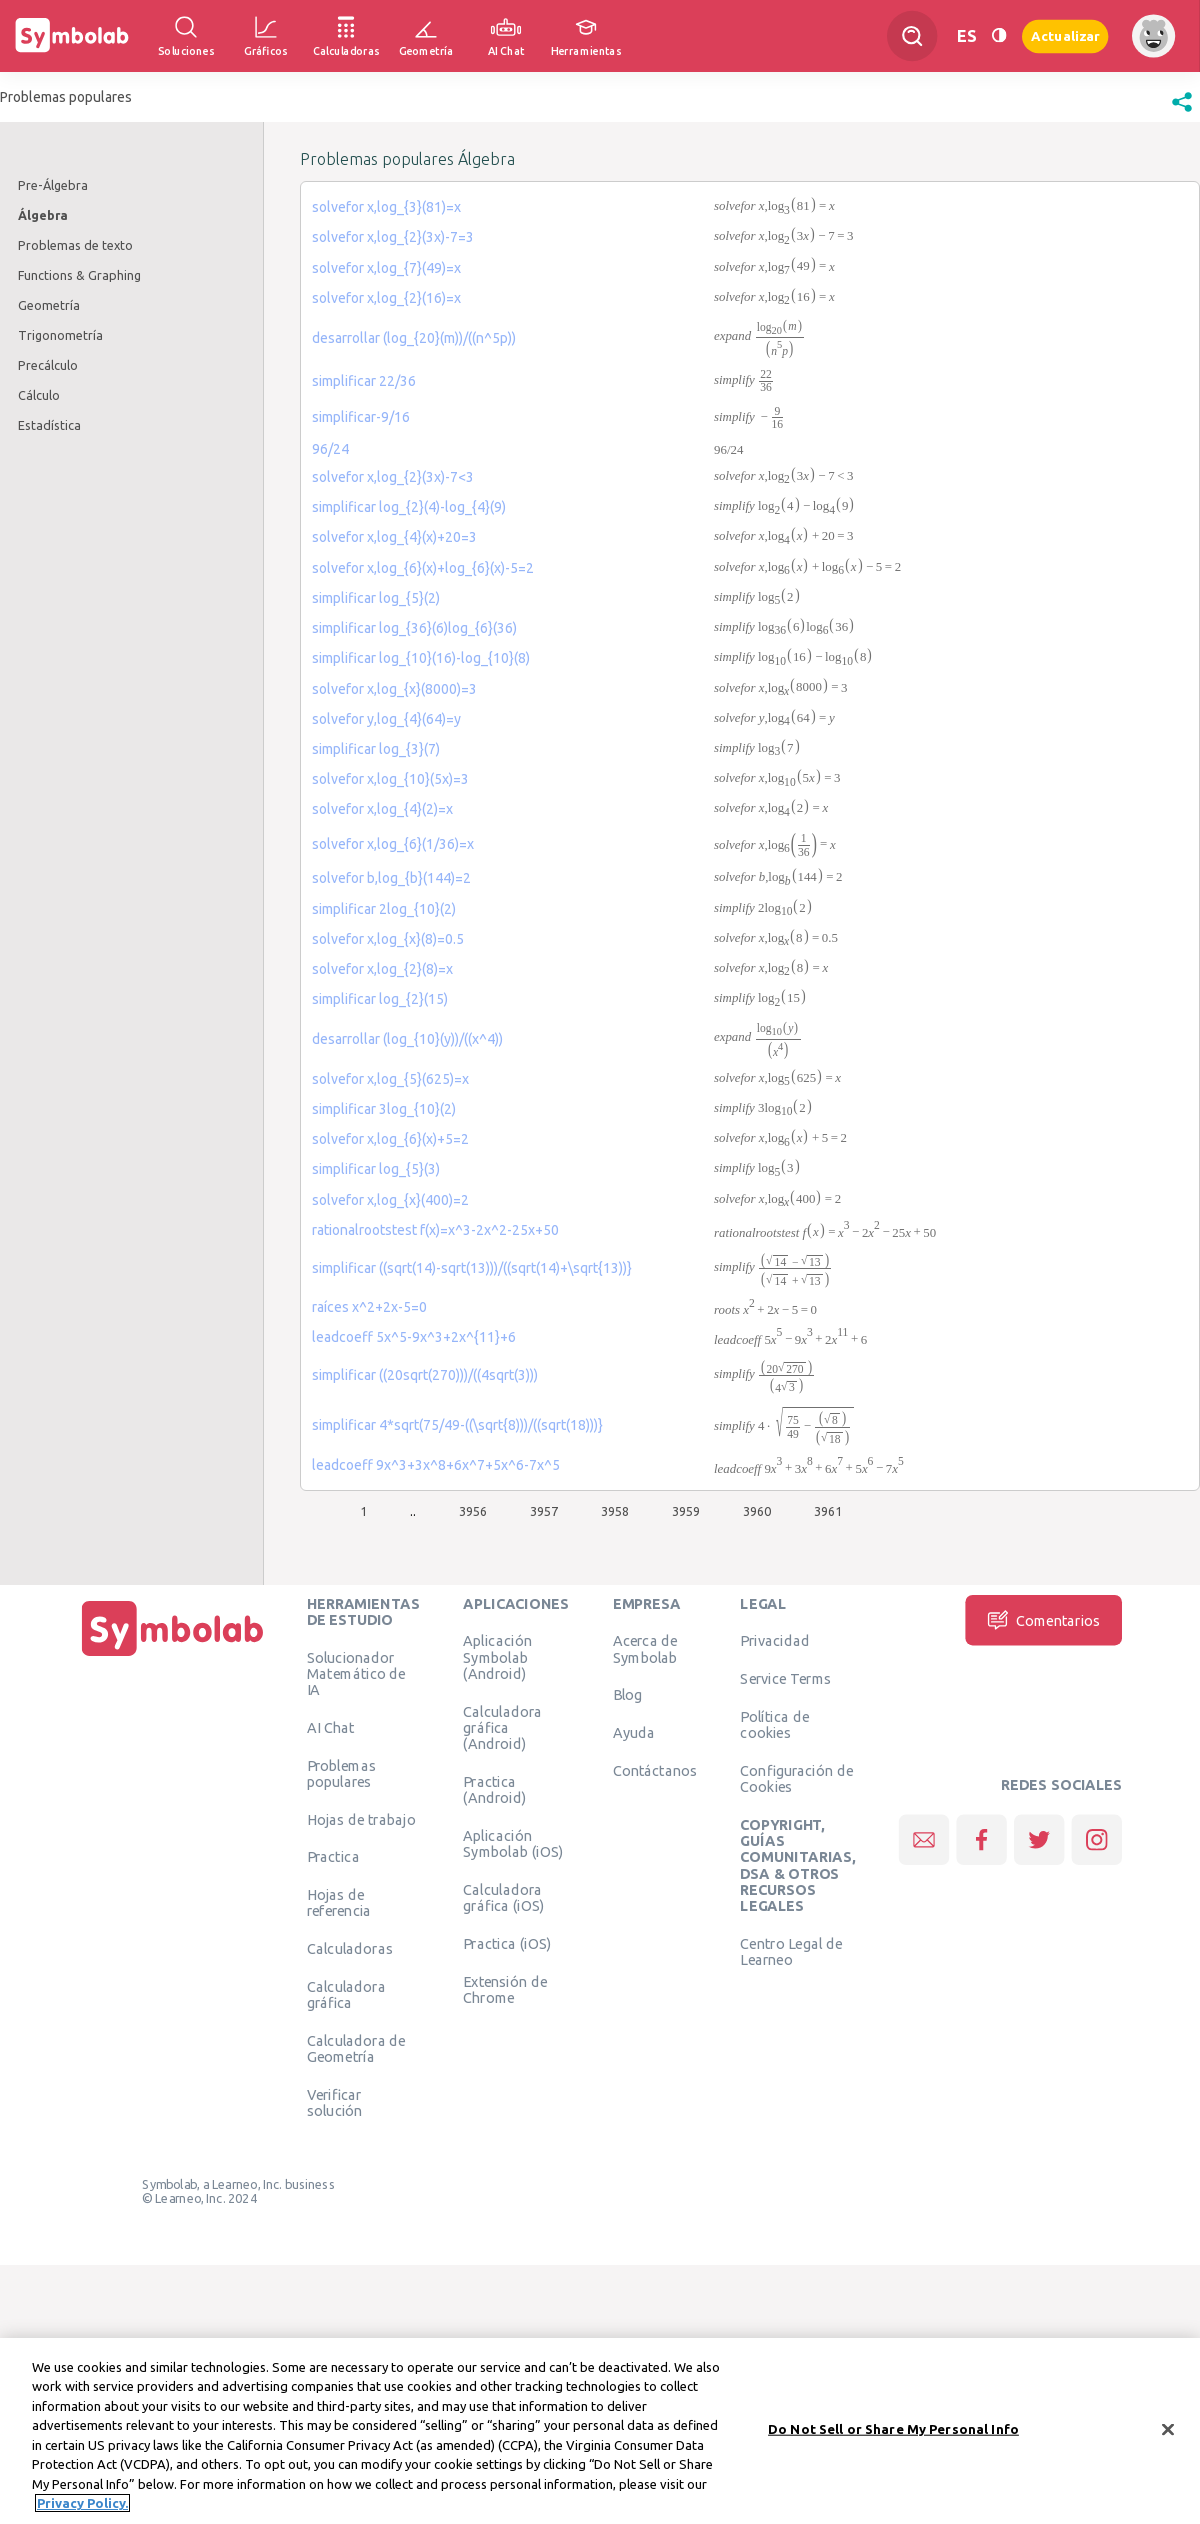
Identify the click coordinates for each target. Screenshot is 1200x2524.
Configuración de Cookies (796, 1779)
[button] (1182, 112)
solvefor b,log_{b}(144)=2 (391, 878)
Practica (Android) (494, 1789)
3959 (686, 1511)
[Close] (1168, 2432)
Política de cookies (774, 1725)
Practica (333, 1857)
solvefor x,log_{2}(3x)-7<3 (393, 477)
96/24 (330, 449)
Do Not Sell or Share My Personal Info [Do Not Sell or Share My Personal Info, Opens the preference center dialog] (893, 2431)
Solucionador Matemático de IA (356, 1673)
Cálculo (39, 395)
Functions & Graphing (79, 275)
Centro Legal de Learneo (791, 1951)
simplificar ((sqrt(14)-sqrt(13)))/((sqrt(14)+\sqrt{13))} (472, 1268)
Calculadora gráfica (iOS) (503, 1897)
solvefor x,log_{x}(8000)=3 (394, 689)
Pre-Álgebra (53, 185)
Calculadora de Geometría (356, 2049)
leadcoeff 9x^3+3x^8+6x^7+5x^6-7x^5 (436, 1465)
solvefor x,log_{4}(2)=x (382, 809)
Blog (628, 1695)
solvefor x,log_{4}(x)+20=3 (394, 537)
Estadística (49, 425)
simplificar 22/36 (364, 381)
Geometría (49, 305)
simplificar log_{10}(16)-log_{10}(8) (421, 658)
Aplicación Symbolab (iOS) (513, 1843)
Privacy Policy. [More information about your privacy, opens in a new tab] (82, 2506)
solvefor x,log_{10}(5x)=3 (390, 779)
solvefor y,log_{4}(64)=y (386, 719)
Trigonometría (60, 335)
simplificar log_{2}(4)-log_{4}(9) (409, 507)
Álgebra (43, 215)
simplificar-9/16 (361, 417)
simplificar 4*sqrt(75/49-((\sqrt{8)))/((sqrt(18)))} (457, 1425)
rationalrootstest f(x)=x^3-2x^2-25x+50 (435, 1230)
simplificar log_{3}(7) (376, 749)
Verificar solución (335, 2103)
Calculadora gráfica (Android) (502, 1727)
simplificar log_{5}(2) (376, 598)
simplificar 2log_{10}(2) (384, 909)
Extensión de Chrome (505, 1989)
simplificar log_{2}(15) (380, 999)
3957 (544, 1511)
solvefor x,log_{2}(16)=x (386, 298)
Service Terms (785, 1679)
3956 (473, 1511)
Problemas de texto (75, 245)
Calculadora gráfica (346, 1995)
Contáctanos (655, 1771)
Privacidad (774, 1641)
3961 (828, 1511)
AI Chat (331, 1727)
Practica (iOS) (507, 1943)
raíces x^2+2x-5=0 (369, 1307)
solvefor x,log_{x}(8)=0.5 (388, 939)
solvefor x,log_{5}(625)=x (390, 1079)
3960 (757, 1511)
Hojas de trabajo (361, 1819)
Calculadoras (350, 1949)
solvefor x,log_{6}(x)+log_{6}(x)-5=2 (423, 568)
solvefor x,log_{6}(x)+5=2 (390, 1139)
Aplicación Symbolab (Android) (497, 1657)
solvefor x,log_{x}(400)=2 (390, 1200)
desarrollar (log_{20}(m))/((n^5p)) (414, 338)
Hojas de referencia (339, 1903)
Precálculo (48, 365)
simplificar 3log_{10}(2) (384, 1109)
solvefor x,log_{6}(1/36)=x (393, 844)
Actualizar (1065, 35)
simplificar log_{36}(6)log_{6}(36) (414, 628)
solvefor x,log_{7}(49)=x (386, 268)
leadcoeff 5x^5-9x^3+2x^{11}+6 (414, 1337)
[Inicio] (173, 1656)
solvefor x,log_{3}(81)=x (386, 207)
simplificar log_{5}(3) (376, 1169)
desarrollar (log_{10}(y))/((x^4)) (407, 1039)
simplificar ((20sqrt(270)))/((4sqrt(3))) (425, 1375)
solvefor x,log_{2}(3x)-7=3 (393, 237)
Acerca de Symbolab (645, 1649)
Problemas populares (341, 1773)
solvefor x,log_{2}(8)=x (382, 969)
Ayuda (634, 1733)
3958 (615, 1511)
